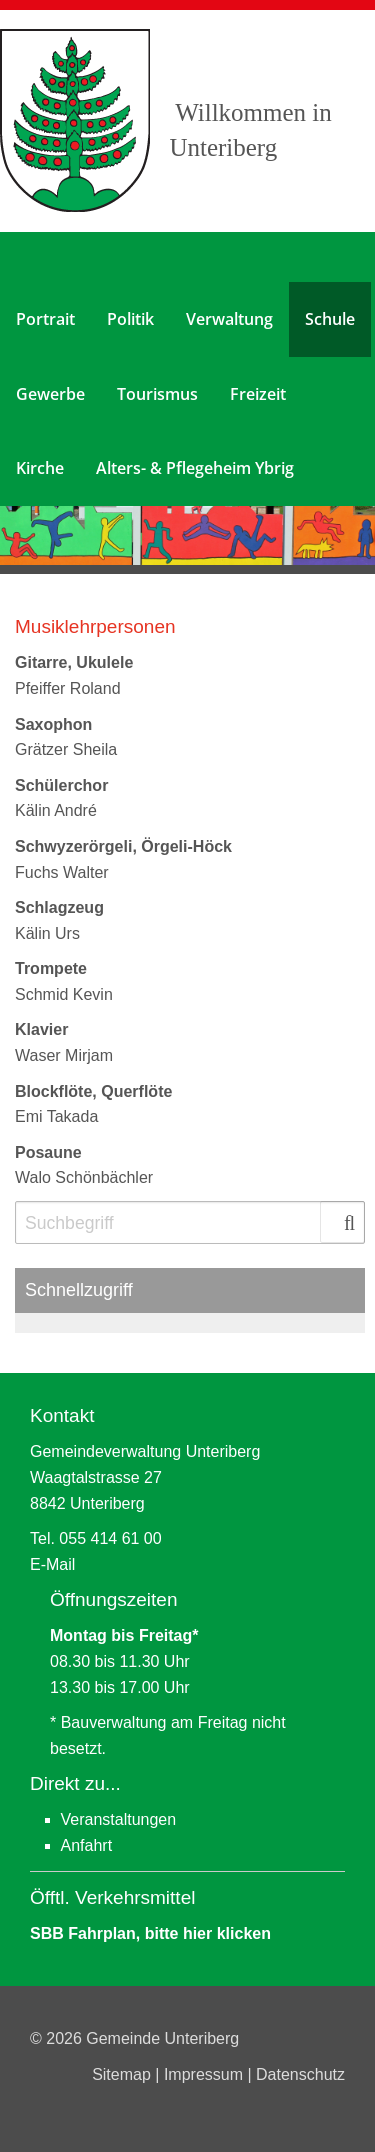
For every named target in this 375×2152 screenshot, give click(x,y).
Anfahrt (87, 1845)
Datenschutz (300, 2074)
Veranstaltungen (119, 1819)
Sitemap (123, 2074)
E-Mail (52, 1564)
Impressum (206, 2074)
